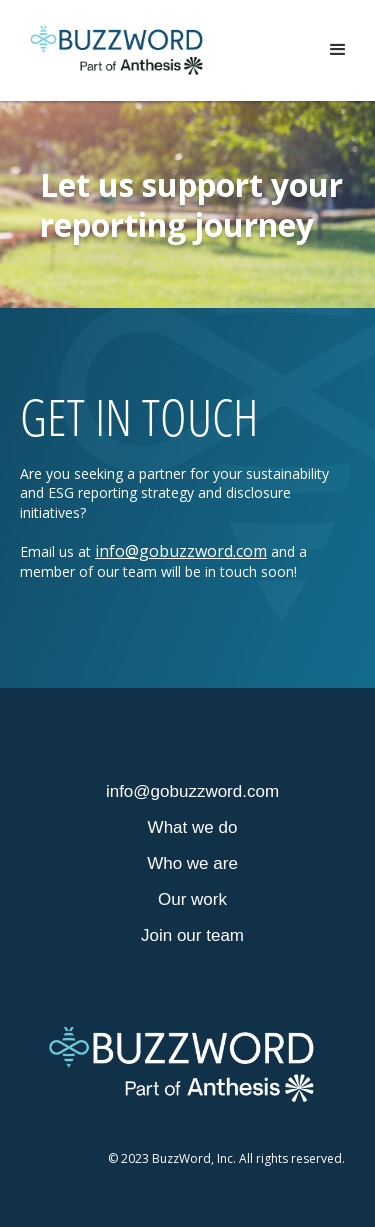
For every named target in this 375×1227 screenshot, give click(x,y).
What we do (193, 827)
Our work (192, 899)
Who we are (192, 863)
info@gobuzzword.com (181, 551)
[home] (116, 50)
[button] (338, 50)
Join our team (192, 935)
